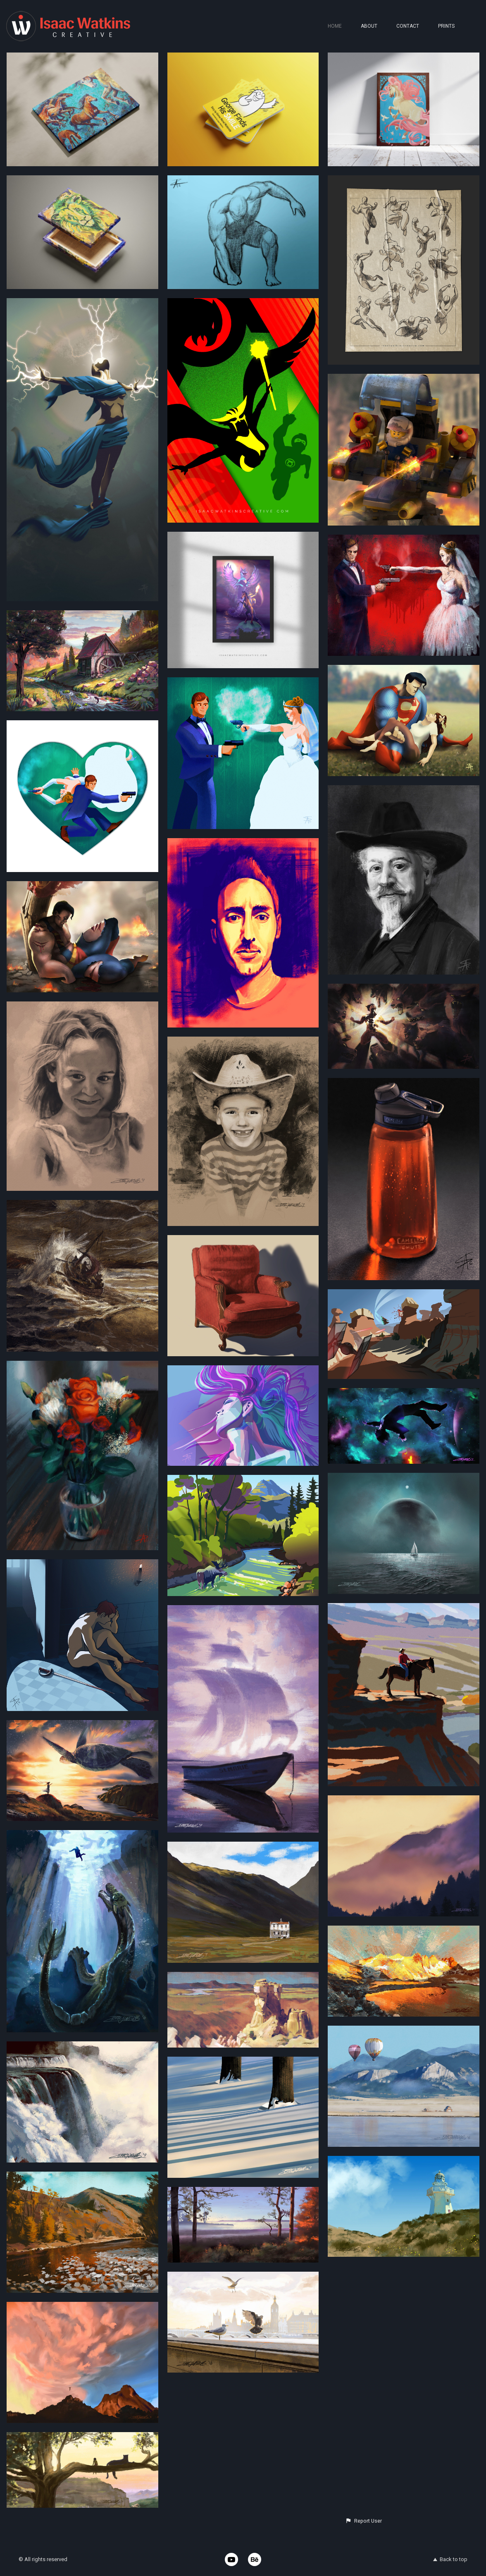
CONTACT (407, 26)
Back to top (450, 2559)
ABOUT (369, 26)
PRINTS (446, 26)
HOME (335, 26)
